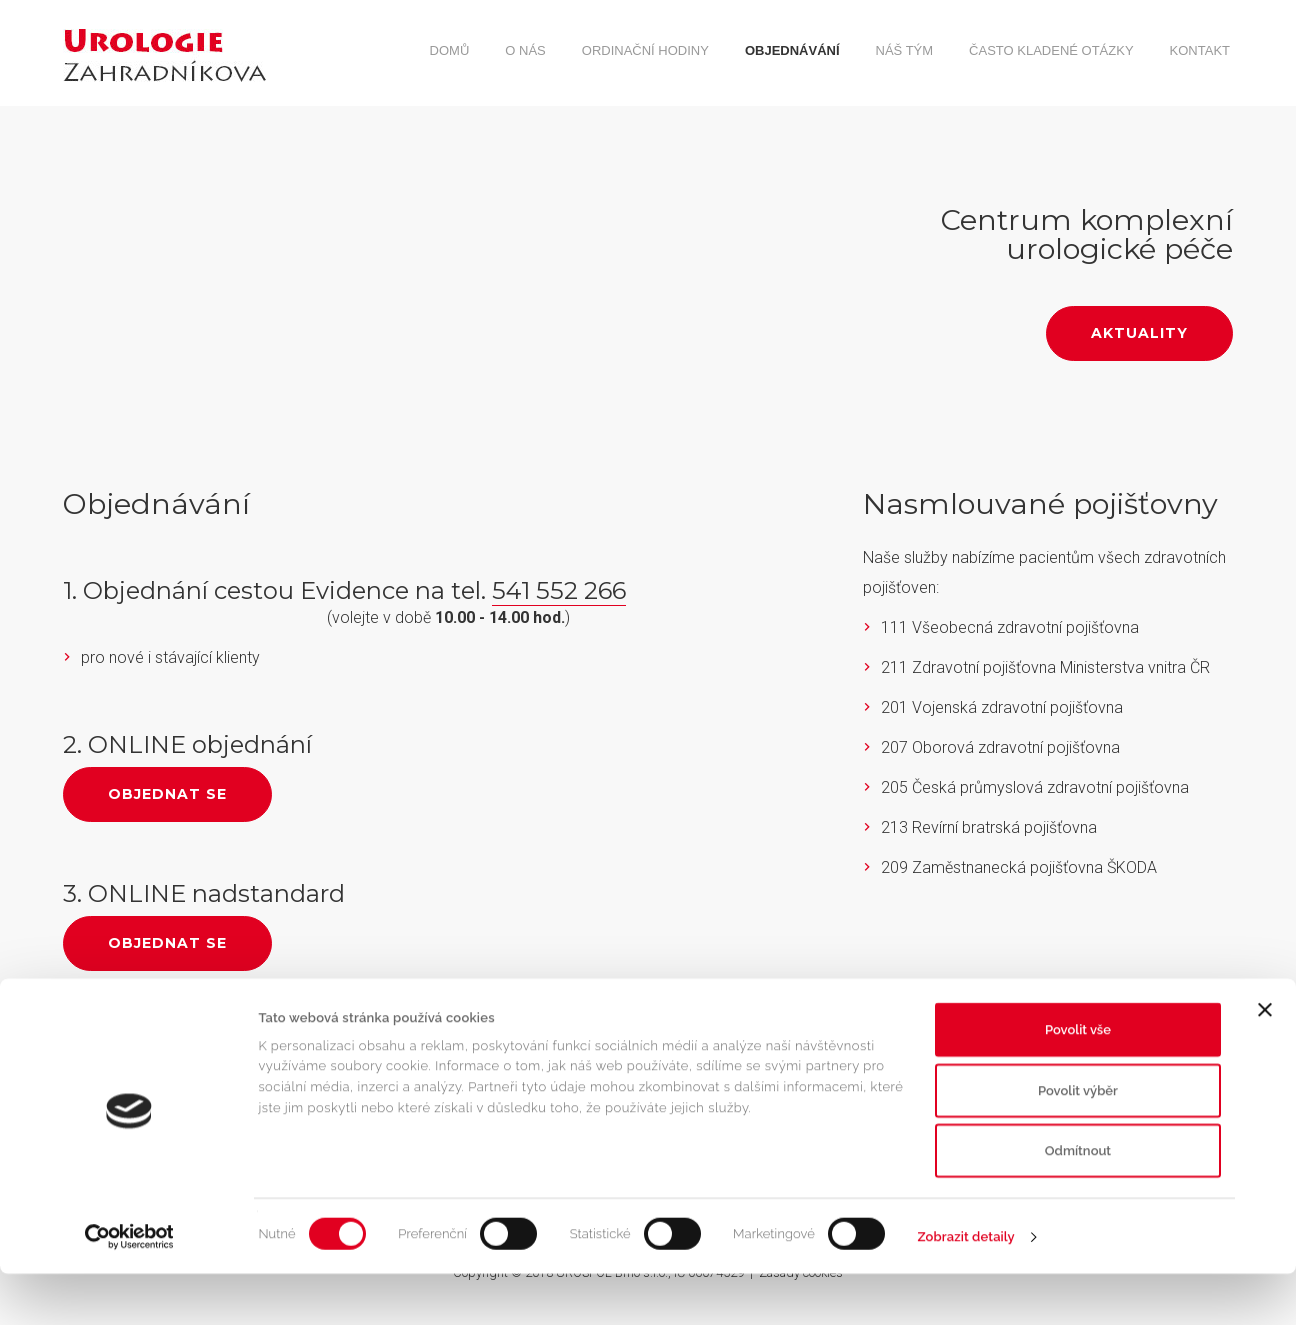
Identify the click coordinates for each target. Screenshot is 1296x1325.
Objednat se (167, 794)
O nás (525, 50)
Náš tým (905, 50)
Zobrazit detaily (966, 1287)
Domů (450, 50)
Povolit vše (1078, 1080)
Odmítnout (1078, 1201)
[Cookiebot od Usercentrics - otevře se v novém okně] (129, 1288)
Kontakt (1200, 50)
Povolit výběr (1078, 1141)
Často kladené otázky (1051, 50)
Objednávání (792, 50)
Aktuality (1139, 333)
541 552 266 (559, 590)
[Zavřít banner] (1265, 1061)
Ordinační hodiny (645, 50)
